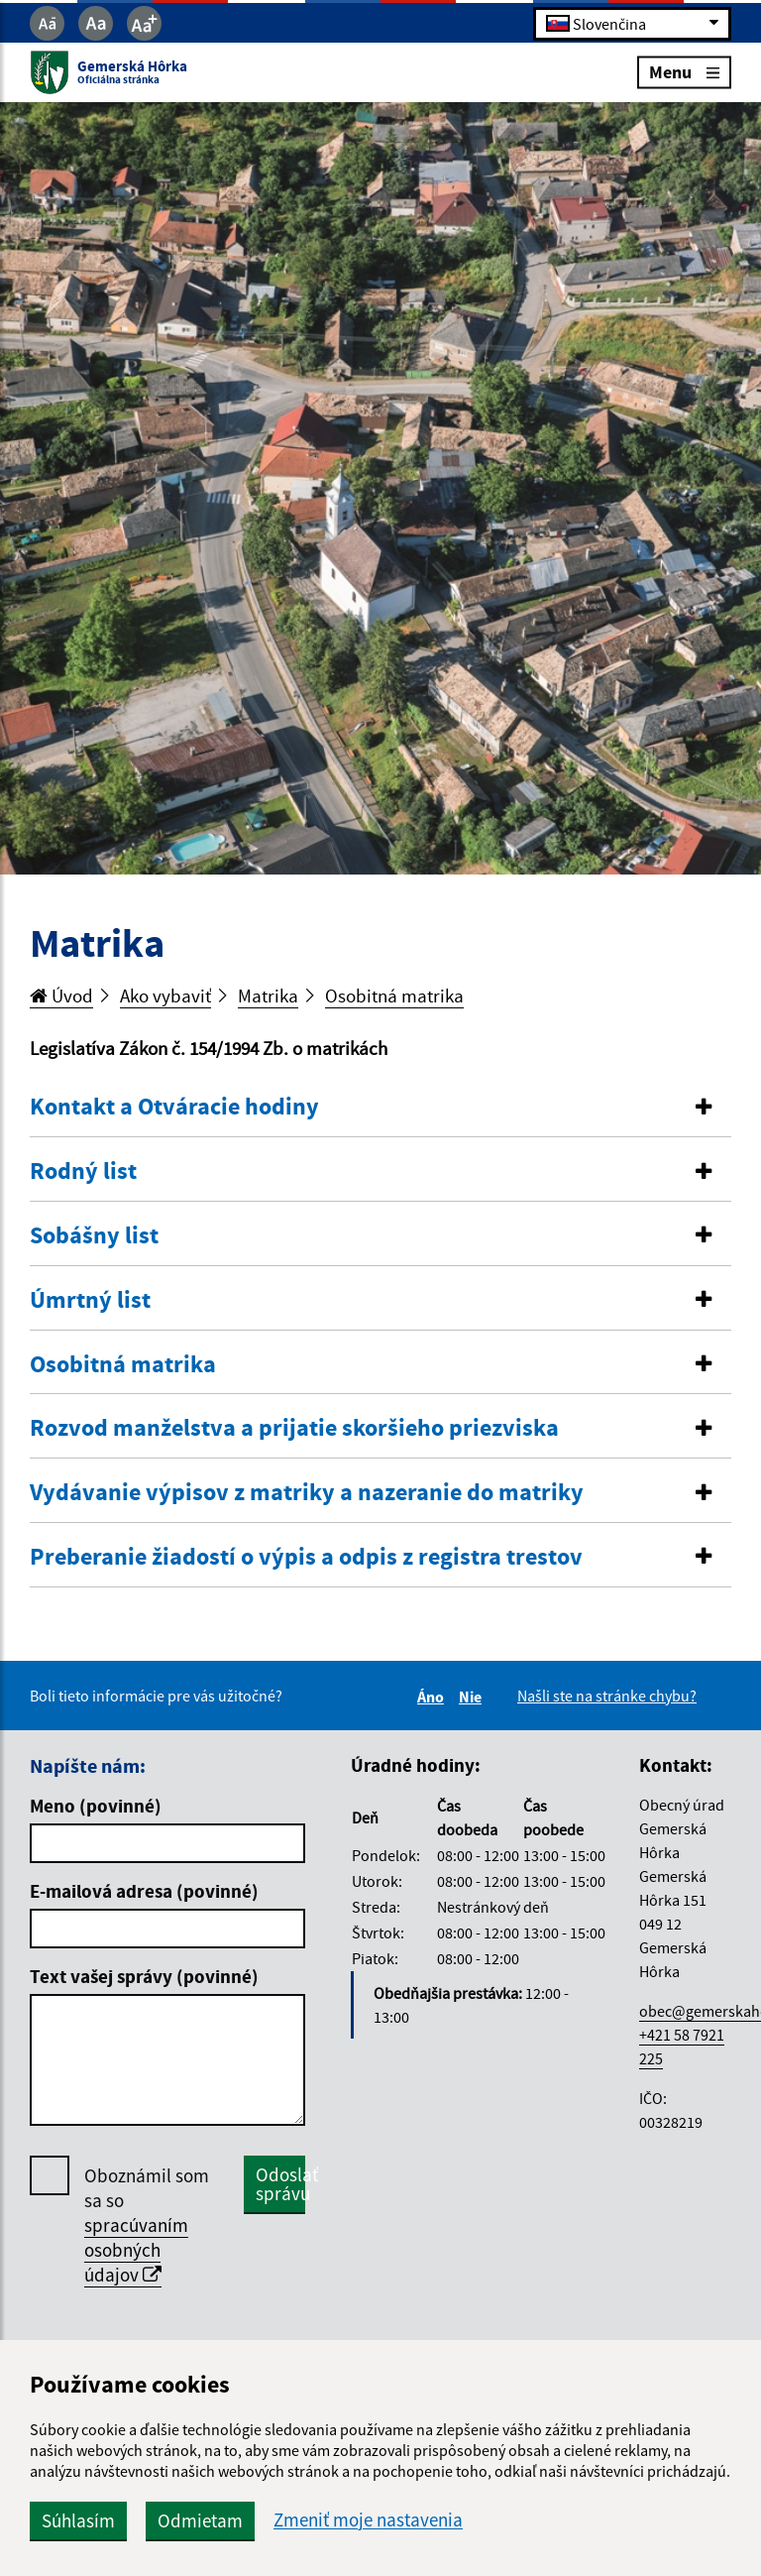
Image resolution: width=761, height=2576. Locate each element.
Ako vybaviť (165, 995)
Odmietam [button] (200, 2520)
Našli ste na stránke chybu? (607, 1695)
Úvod (61, 995)
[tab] (380, 1107)
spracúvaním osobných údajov (136, 2249)
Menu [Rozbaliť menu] (684, 71)
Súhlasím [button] (78, 2520)
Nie (473, 1696)
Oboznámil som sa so (146, 2225)
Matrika (268, 995)
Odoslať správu (280, 2184)
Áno (433, 1696)
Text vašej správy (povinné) (144, 1976)
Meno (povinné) (96, 1805)
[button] (380, 1107)
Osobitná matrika (394, 995)
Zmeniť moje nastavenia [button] (368, 2520)
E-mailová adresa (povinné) (144, 1891)
